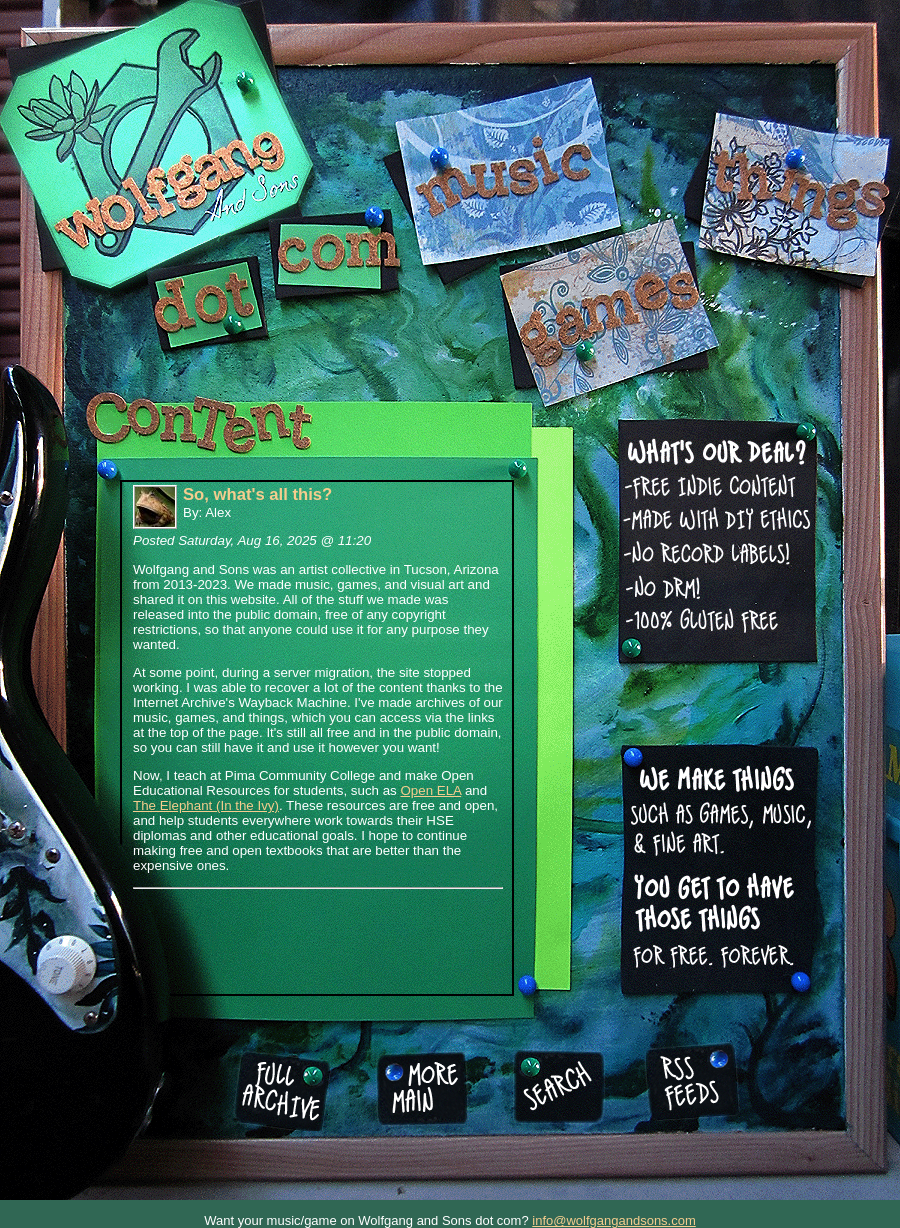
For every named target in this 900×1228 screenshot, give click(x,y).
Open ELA (430, 790)
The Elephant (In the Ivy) (206, 805)
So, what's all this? (257, 494)
